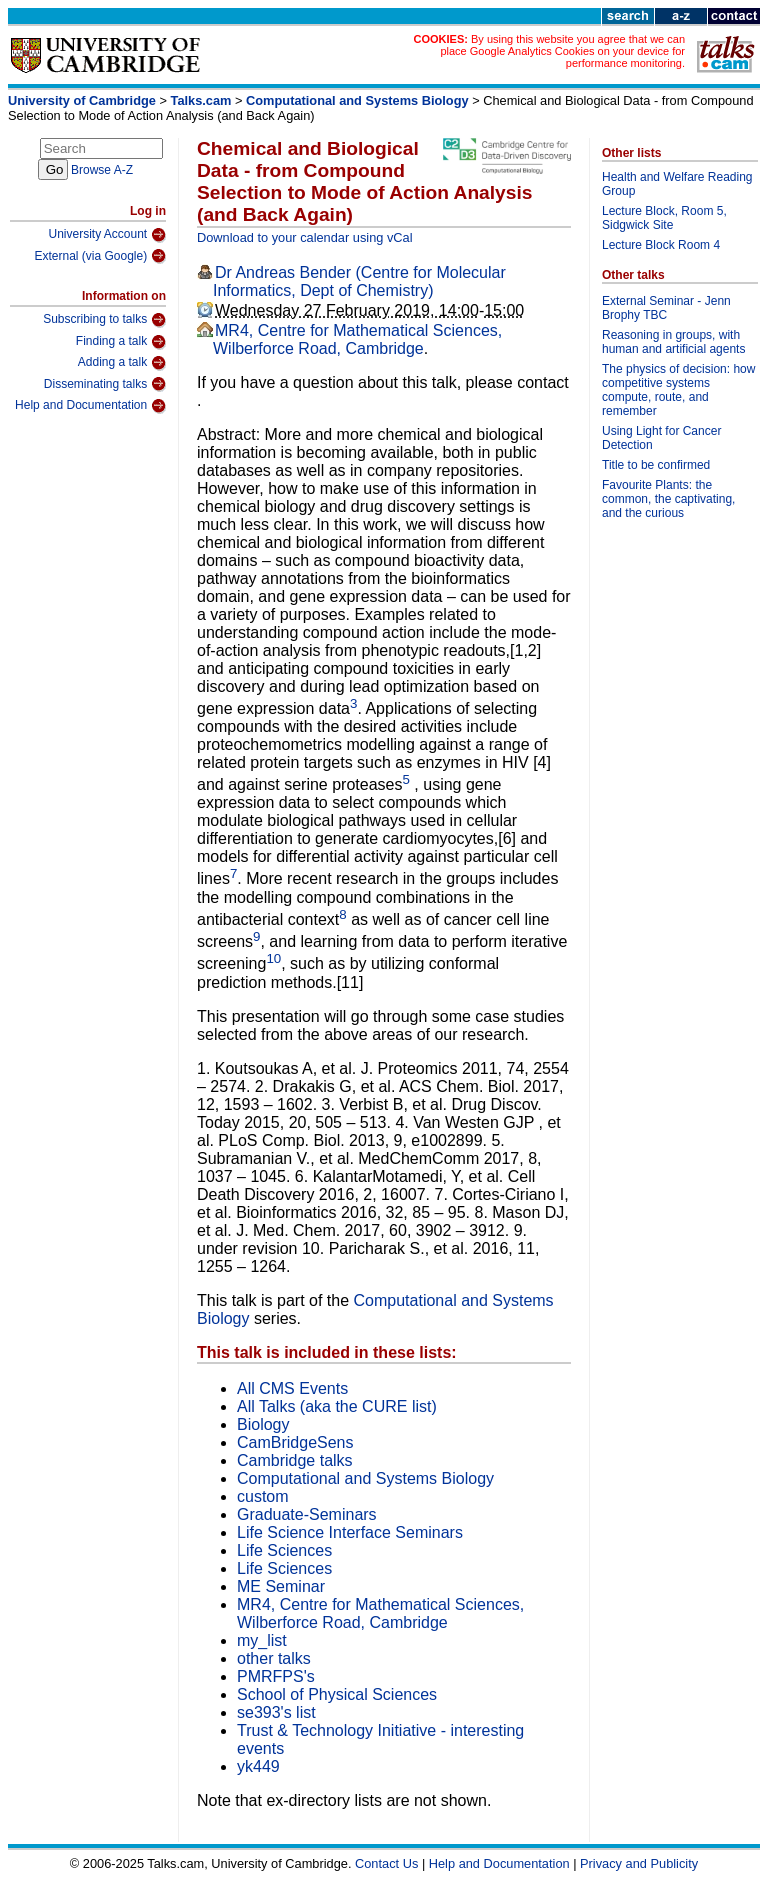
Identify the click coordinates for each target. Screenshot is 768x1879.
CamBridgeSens (295, 1442)
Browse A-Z (102, 170)
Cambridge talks (295, 1460)
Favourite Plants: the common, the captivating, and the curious (668, 499)
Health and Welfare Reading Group (677, 184)
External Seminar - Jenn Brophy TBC (666, 308)
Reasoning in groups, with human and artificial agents (673, 342)
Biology (263, 1424)
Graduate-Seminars (307, 1514)
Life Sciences (284, 1550)
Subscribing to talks (104, 320)
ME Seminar (281, 1586)
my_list (262, 1640)
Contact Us (386, 1863)
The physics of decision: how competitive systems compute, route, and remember (678, 390)
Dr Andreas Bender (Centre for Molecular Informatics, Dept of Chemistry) (359, 281)
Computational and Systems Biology (357, 100)
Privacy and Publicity (639, 1863)
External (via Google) (100, 256)
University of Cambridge (82, 100)
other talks (274, 1658)
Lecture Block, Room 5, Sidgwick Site (664, 218)
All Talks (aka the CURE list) (337, 1406)
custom (263, 1496)
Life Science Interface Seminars (350, 1532)
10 (273, 958)
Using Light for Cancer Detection (661, 438)
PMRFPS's (276, 1676)
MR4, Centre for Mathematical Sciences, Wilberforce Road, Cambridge (357, 339)
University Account (107, 235)
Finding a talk (121, 342)
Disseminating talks (105, 384)
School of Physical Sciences (337, 1694)
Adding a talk (122, 363)
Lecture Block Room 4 (661, 245)
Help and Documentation (90, 406)
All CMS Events (292, 1388)
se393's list (276, 1712)
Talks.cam (201, 100)
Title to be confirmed (656, 465)
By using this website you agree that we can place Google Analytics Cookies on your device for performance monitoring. (562, 51)
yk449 (258, 1766)
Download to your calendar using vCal (305, 237)
